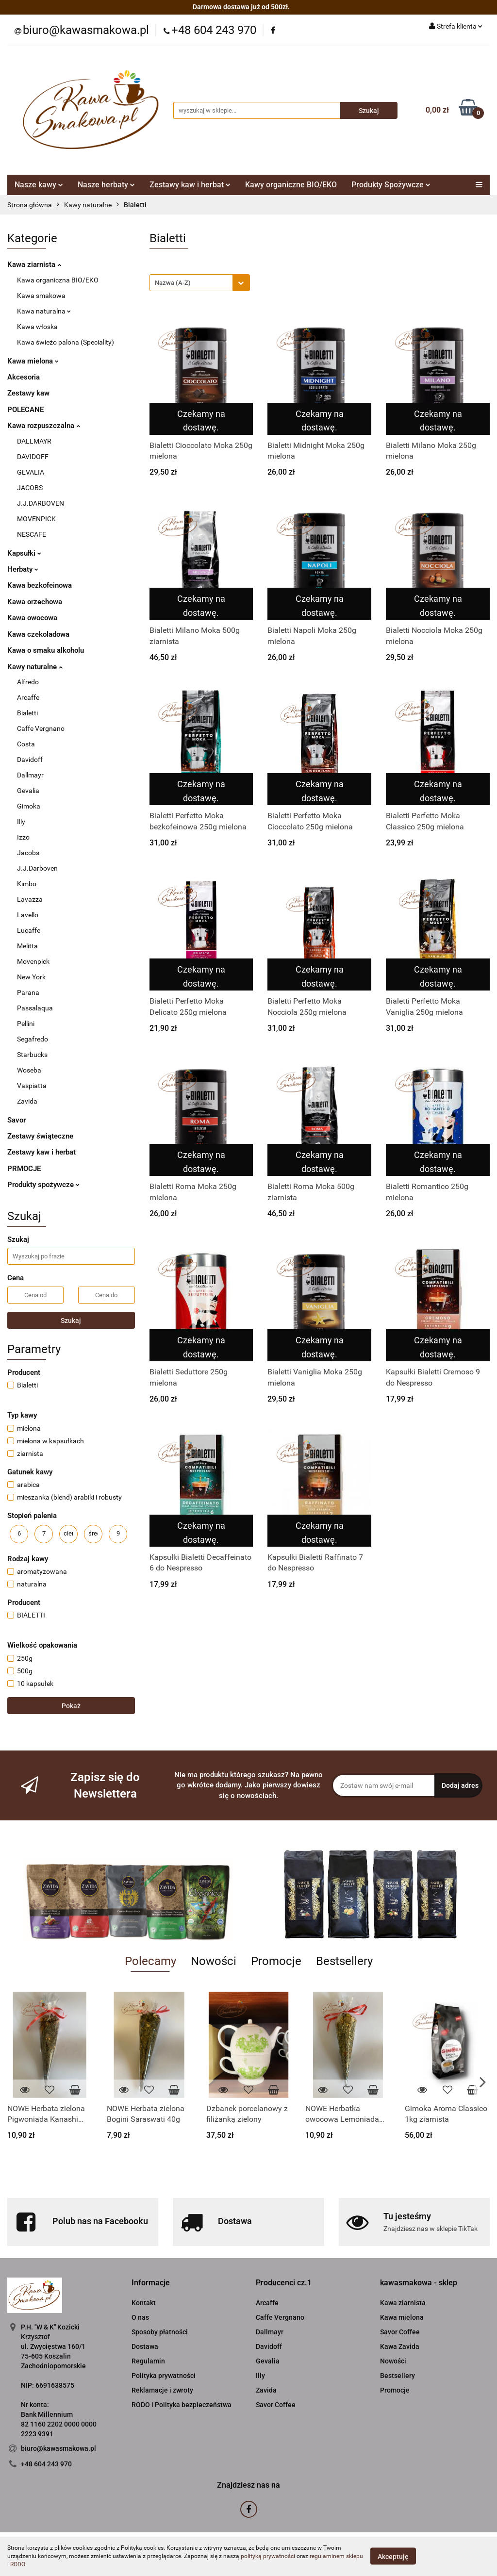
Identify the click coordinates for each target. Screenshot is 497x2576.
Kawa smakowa (41, 295)
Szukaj (71, 1320)
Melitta (27, 946)
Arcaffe (28, 697)
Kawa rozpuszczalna (43, 425)
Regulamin (148, 2361)
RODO (17, 2564)
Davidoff (30, 759)
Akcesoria (23, 377)
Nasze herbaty (106, 184)
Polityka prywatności (164, 2375)
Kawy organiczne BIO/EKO (291, 184)
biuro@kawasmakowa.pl (58, 2448)
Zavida (27, 1101)
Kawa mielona (33, 361)
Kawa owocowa (32, 617)
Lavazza (30, 899)
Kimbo (26, 884)
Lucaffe (28, 930)
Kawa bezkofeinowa (39, 585)
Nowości (393, 2361)
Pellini (25, 1023)
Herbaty (22, 569)
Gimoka (28, 806)
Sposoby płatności (160, 2332)
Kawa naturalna (44, 311)
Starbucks (32, 1054)
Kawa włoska (37, 326)
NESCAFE (31, 534)
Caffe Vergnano (41, 728)
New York (31, 977)
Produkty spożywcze (43, 1184)
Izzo (23, 837)
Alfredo (28, 682)
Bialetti (27, 713)
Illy (21, 822)
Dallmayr (30, 775)
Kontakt (144, 2303)
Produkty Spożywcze (391, 184)
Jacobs (28, 853)
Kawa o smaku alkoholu (45, 650)
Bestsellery (397, 2375)
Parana (28, 992)
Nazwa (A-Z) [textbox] (173, 282)
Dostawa (145, 2346)
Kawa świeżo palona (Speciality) (65, 342)
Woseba (29, 1070)
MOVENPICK (36, 519)
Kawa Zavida (399, 2346)
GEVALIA (30, 472)
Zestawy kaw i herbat (190, 184)
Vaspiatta (32, 1086)
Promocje (395, 2390)
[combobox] (199, 282)
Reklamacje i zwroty (162, 2390)
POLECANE (25, 409)
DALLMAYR (34, 441)
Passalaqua (35, 1008)
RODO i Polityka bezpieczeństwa (182, 2405)
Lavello (27, 915)
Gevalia (28, 790)
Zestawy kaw (28, 393)
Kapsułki (24, 553)
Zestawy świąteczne (40, 1136)
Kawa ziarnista (34, 264)
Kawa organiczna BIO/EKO (58, 280)
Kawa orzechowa (34, 601)
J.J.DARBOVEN (40, 503)
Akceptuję (393, 2556)
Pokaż (71, 1706)
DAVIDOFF (33, 457)
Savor (16, 1120)
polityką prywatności (268, 2556)
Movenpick (33, 961)
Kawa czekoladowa (38, 634)
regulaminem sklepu (336, 2556)
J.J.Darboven (37, 868)
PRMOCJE (24, 1168)
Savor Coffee (276, 2405)
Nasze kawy (39, 184)
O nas (140, 2317)
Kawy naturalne (35, 666)
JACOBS (30, 488)
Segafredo (32, 1039)
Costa (26, 744)
